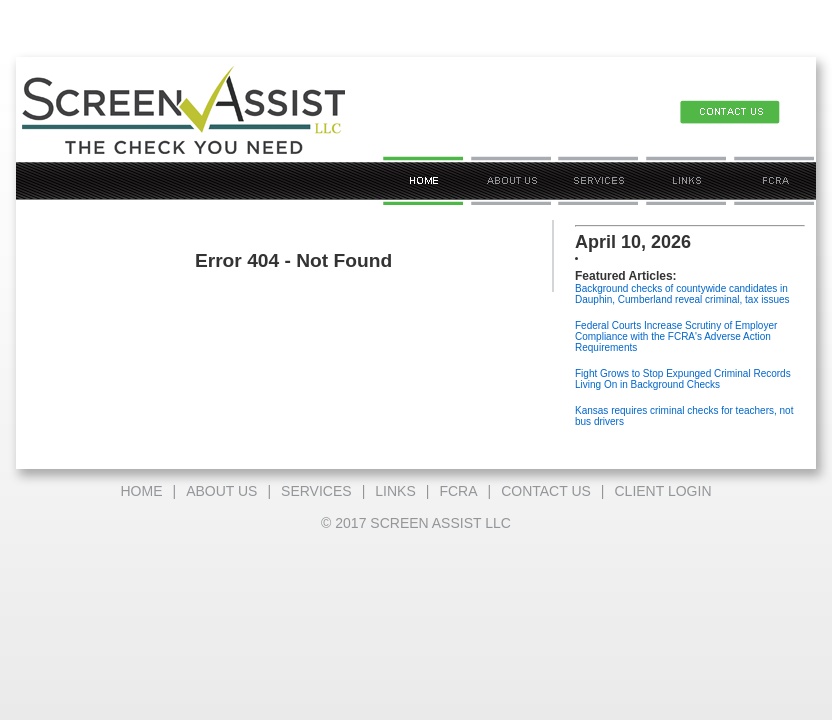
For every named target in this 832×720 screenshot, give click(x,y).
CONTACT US (546, 491)
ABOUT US (221, 491)
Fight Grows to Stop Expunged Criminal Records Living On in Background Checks (683, 379)
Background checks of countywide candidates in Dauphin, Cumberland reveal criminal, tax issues (682, 294)
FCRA (458, 491)
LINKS (395, 491)
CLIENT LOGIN (663, 491)
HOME (141, 491)
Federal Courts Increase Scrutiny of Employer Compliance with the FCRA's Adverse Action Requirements (676, 336)
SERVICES (316, 491)
